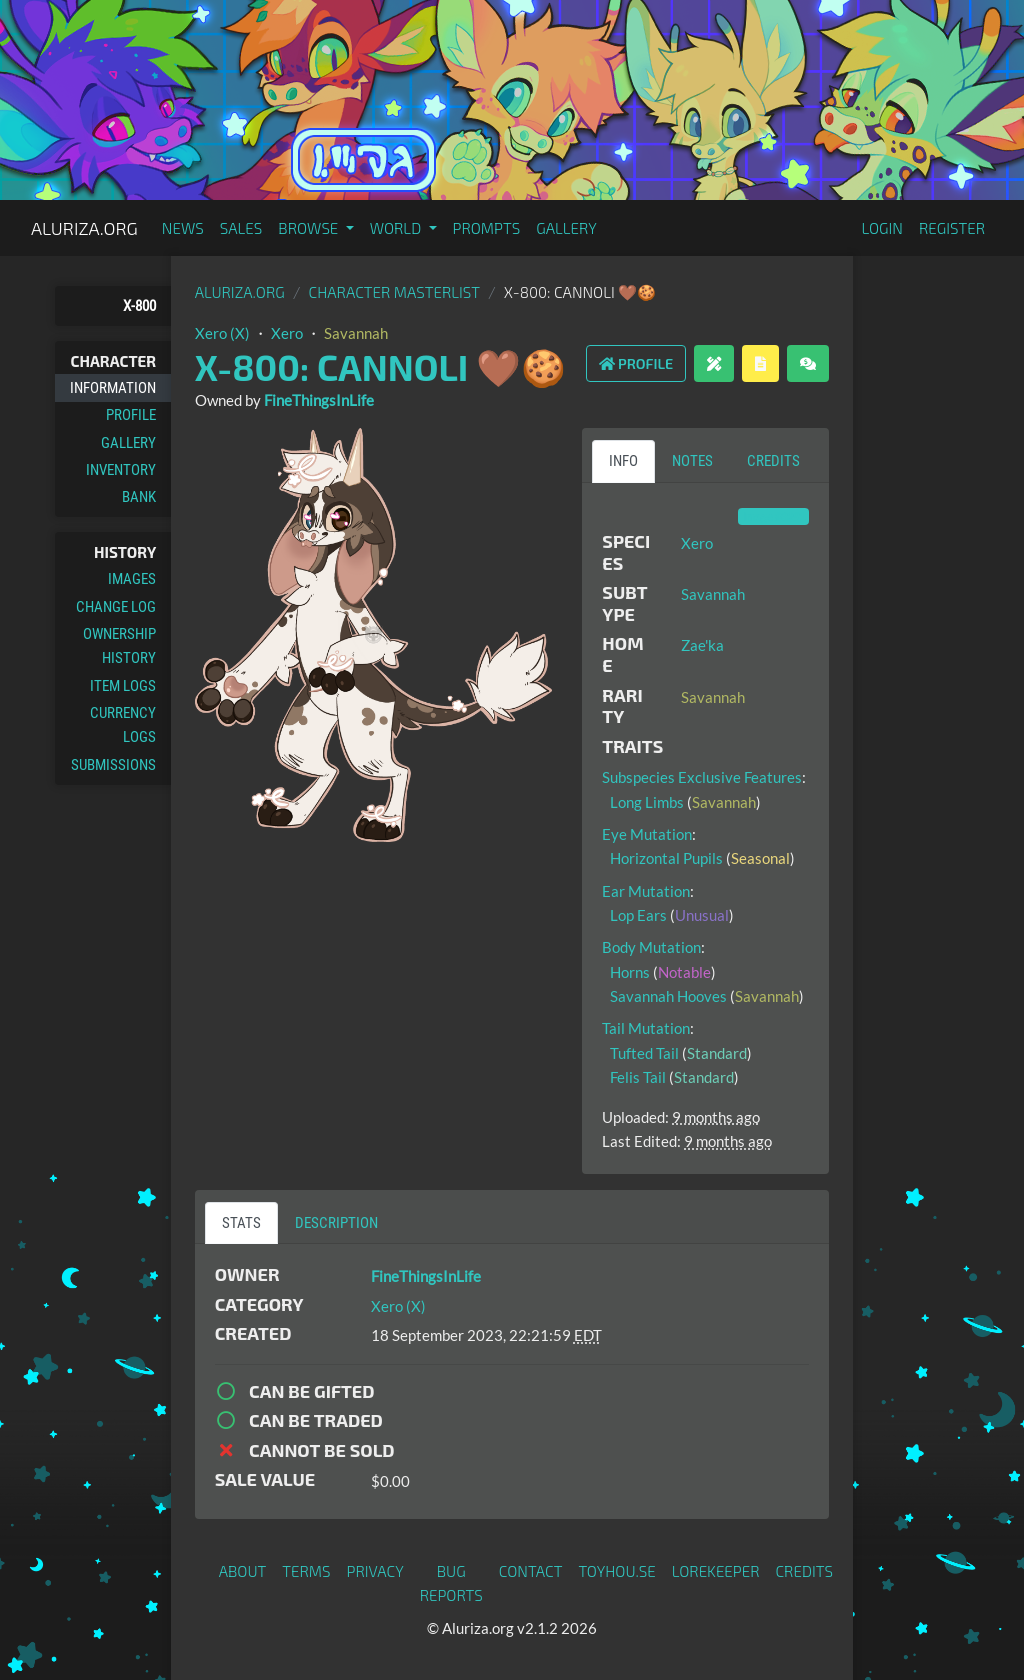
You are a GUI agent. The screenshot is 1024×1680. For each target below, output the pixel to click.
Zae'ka (702, 645)
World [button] (397, 228)
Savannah (356, 333)
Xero (287, 333)
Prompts (487, 228)
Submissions (113, 765)
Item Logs (123, 686)
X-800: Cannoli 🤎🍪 (380, 366)
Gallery (566, 228)
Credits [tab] (773, 461)
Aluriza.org (84, 228)
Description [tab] (336, 1223)
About (243, 1571)
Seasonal (760, 858)
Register (952, 228)
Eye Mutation (647, 834)
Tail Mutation (646, 1028)
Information (113, 388)
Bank (139, 497)
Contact (531, 1571)
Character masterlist (395, 292)
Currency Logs (123, 725)
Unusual (702, 915)
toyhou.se (616, 1571)
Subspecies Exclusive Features (702, 777)
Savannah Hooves (668, 996)
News (183, 228)
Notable (684, 972)
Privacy (375, 1571)
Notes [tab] (692, 461)
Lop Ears (638, 915)
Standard (717, 1053)
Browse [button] (309, 228)
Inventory (121, 470)
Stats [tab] (241, 1223)
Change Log (116, 607)
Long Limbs (647, 802)
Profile (131, 415)
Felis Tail (638, 1077)
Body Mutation (651, 947)
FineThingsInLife (319, 400)
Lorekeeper (716, 1571)
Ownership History (119, 646)
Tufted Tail (644, 1053)
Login (882, 228)
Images (132, 579)
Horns (630, 972)
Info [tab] (623, 461)
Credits (805, 1571)
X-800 (139, 306)
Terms (306, 1571)
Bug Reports (451, 1583)
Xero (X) (222, 333)
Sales (241, 228)
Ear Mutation (646, 891)
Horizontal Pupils (666, 858)
